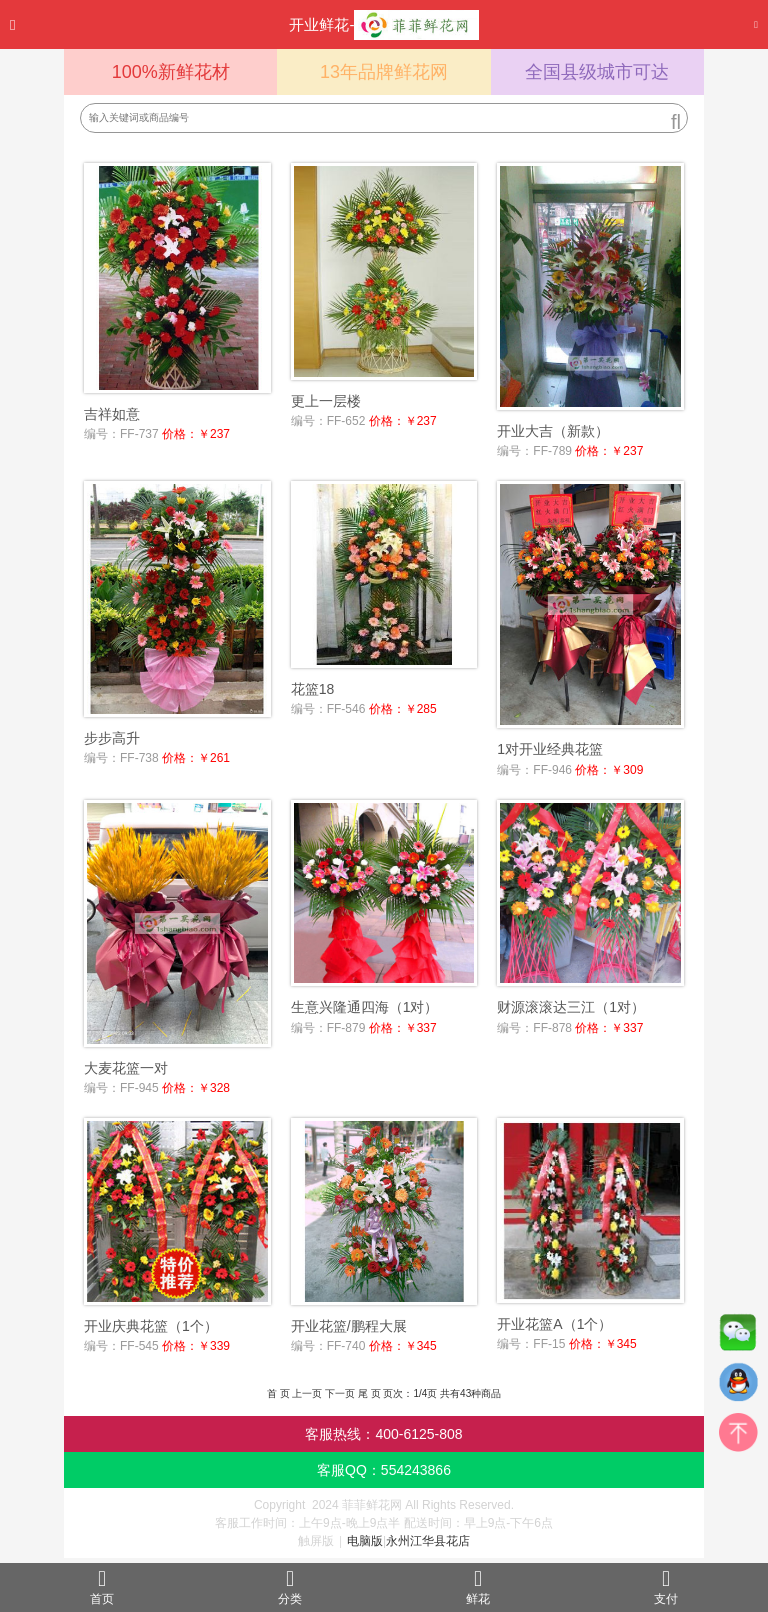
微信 (738, 1337)
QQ (738, 1387)
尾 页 (369, 1393)
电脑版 (365, 1541)
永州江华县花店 (428, 1541)
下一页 (340, 1393)
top (738, 1437)
